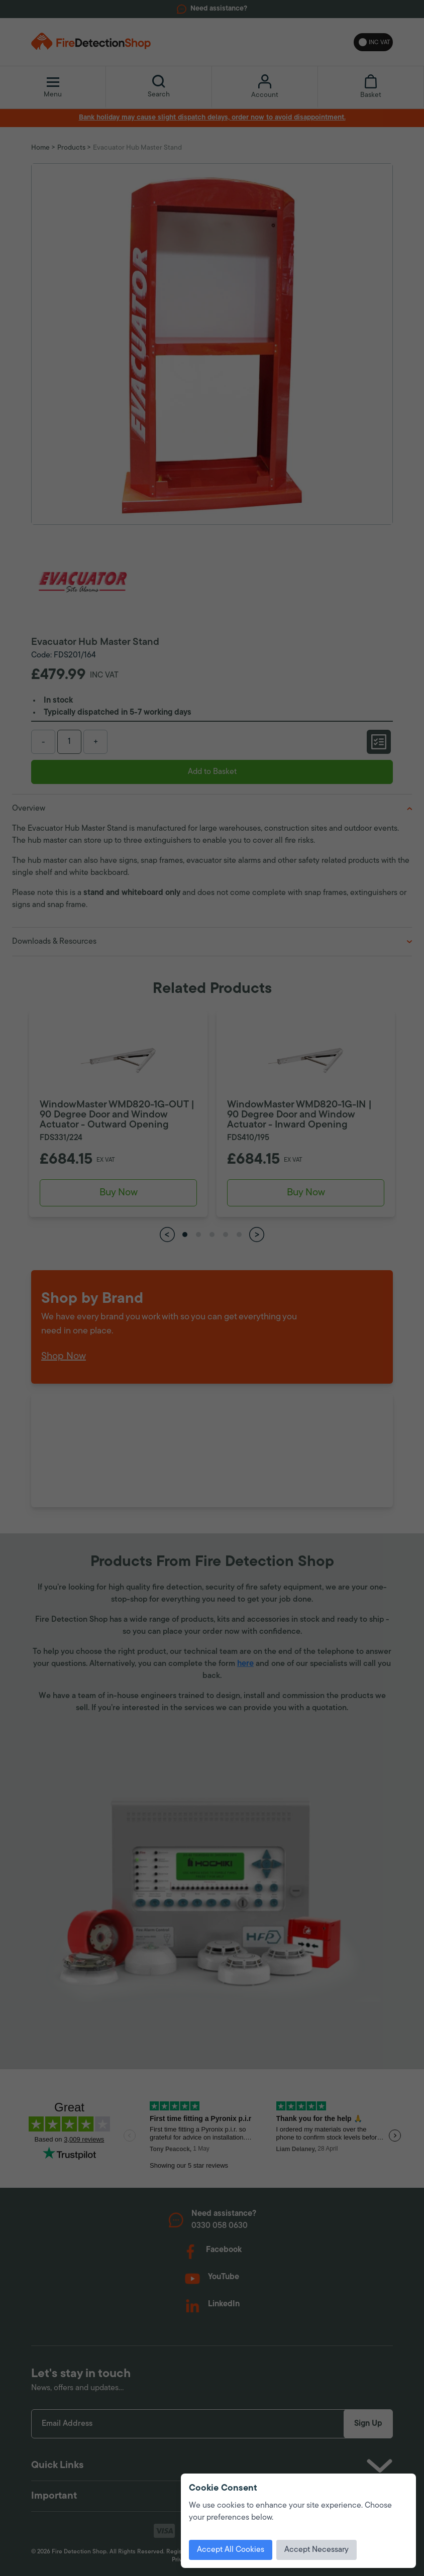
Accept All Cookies (230, 2550)
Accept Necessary (316, 2550)
